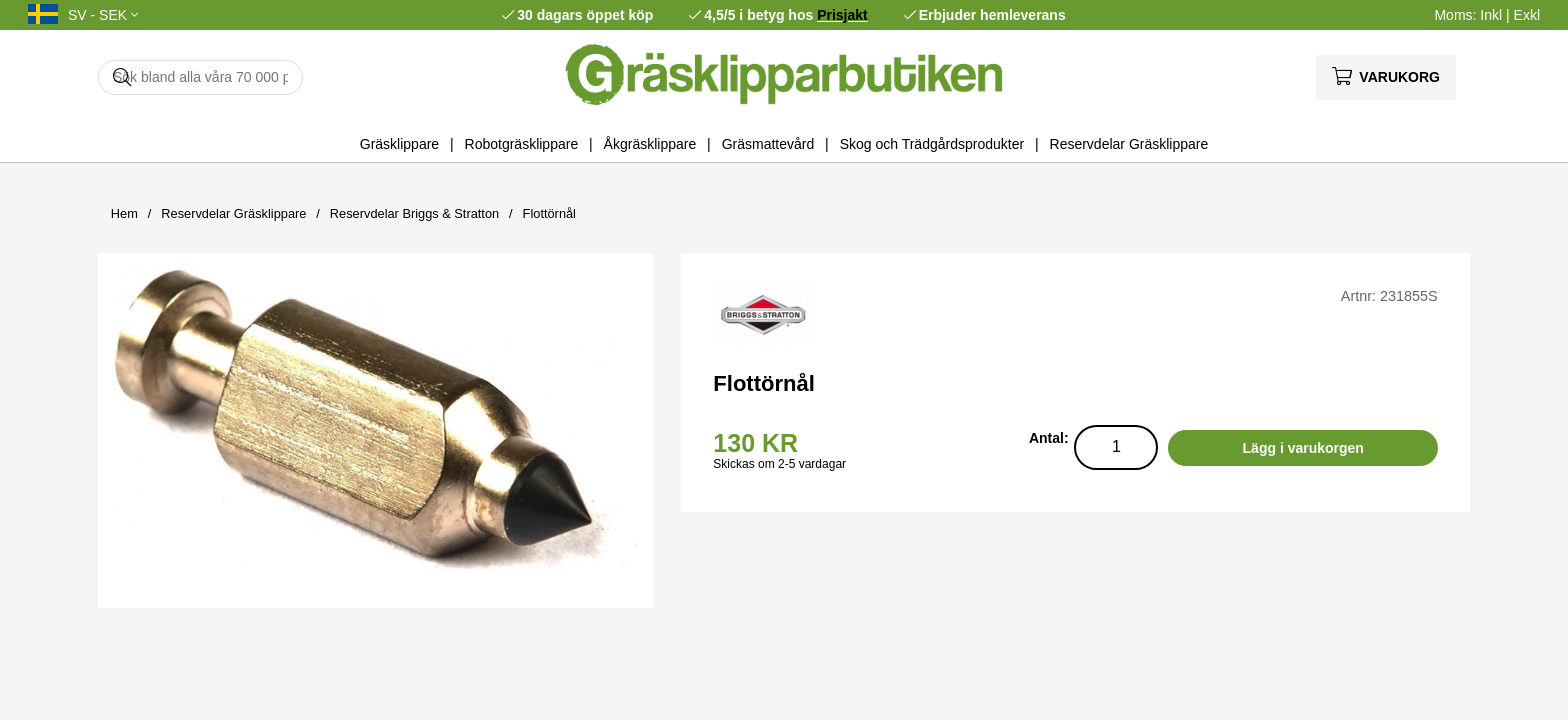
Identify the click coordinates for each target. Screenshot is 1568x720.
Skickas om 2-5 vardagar (779, 464)
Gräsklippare (399, 144)
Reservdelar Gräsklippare (1129, 144)
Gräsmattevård (768, 144)
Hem (124, 213)
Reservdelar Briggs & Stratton (414, 213)
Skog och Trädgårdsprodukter (932, 144)
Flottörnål (549, 213)
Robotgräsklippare (522, 144)
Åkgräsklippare (650, 144)
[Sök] (200, 77)
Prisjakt (842, 15)
